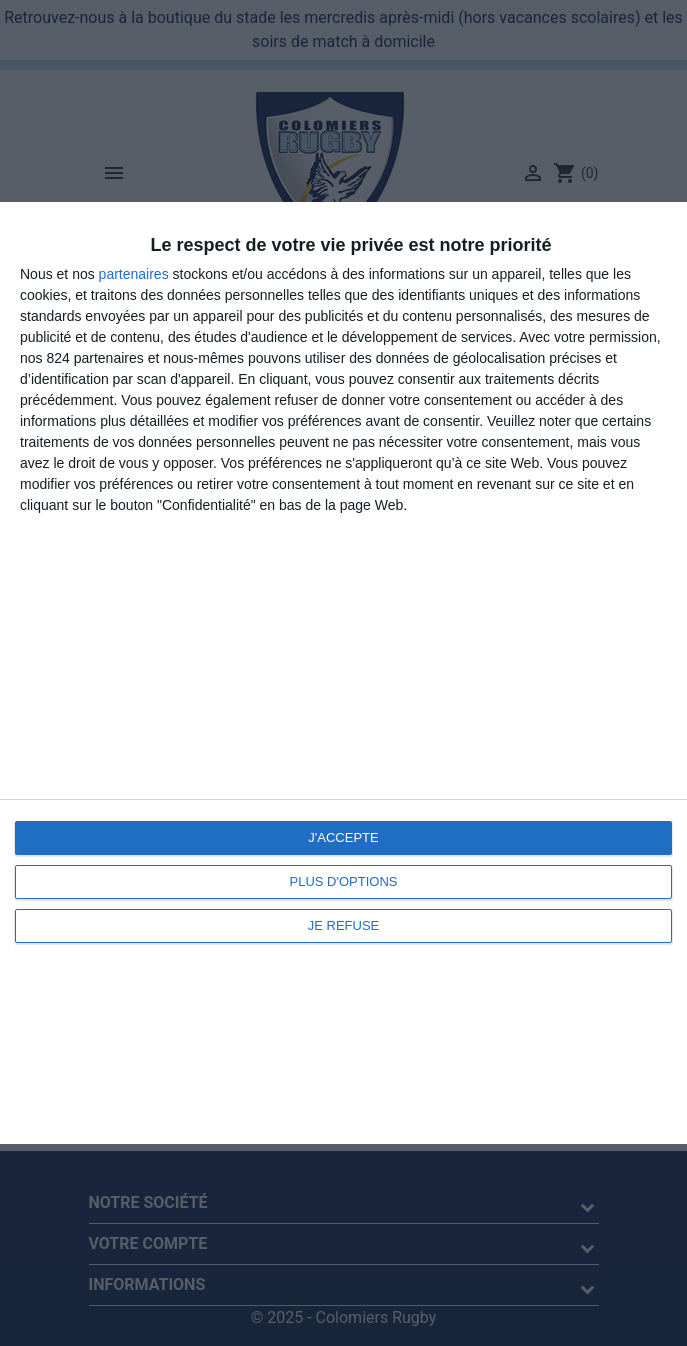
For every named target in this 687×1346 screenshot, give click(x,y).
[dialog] (343, 673)
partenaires (134, 274)
